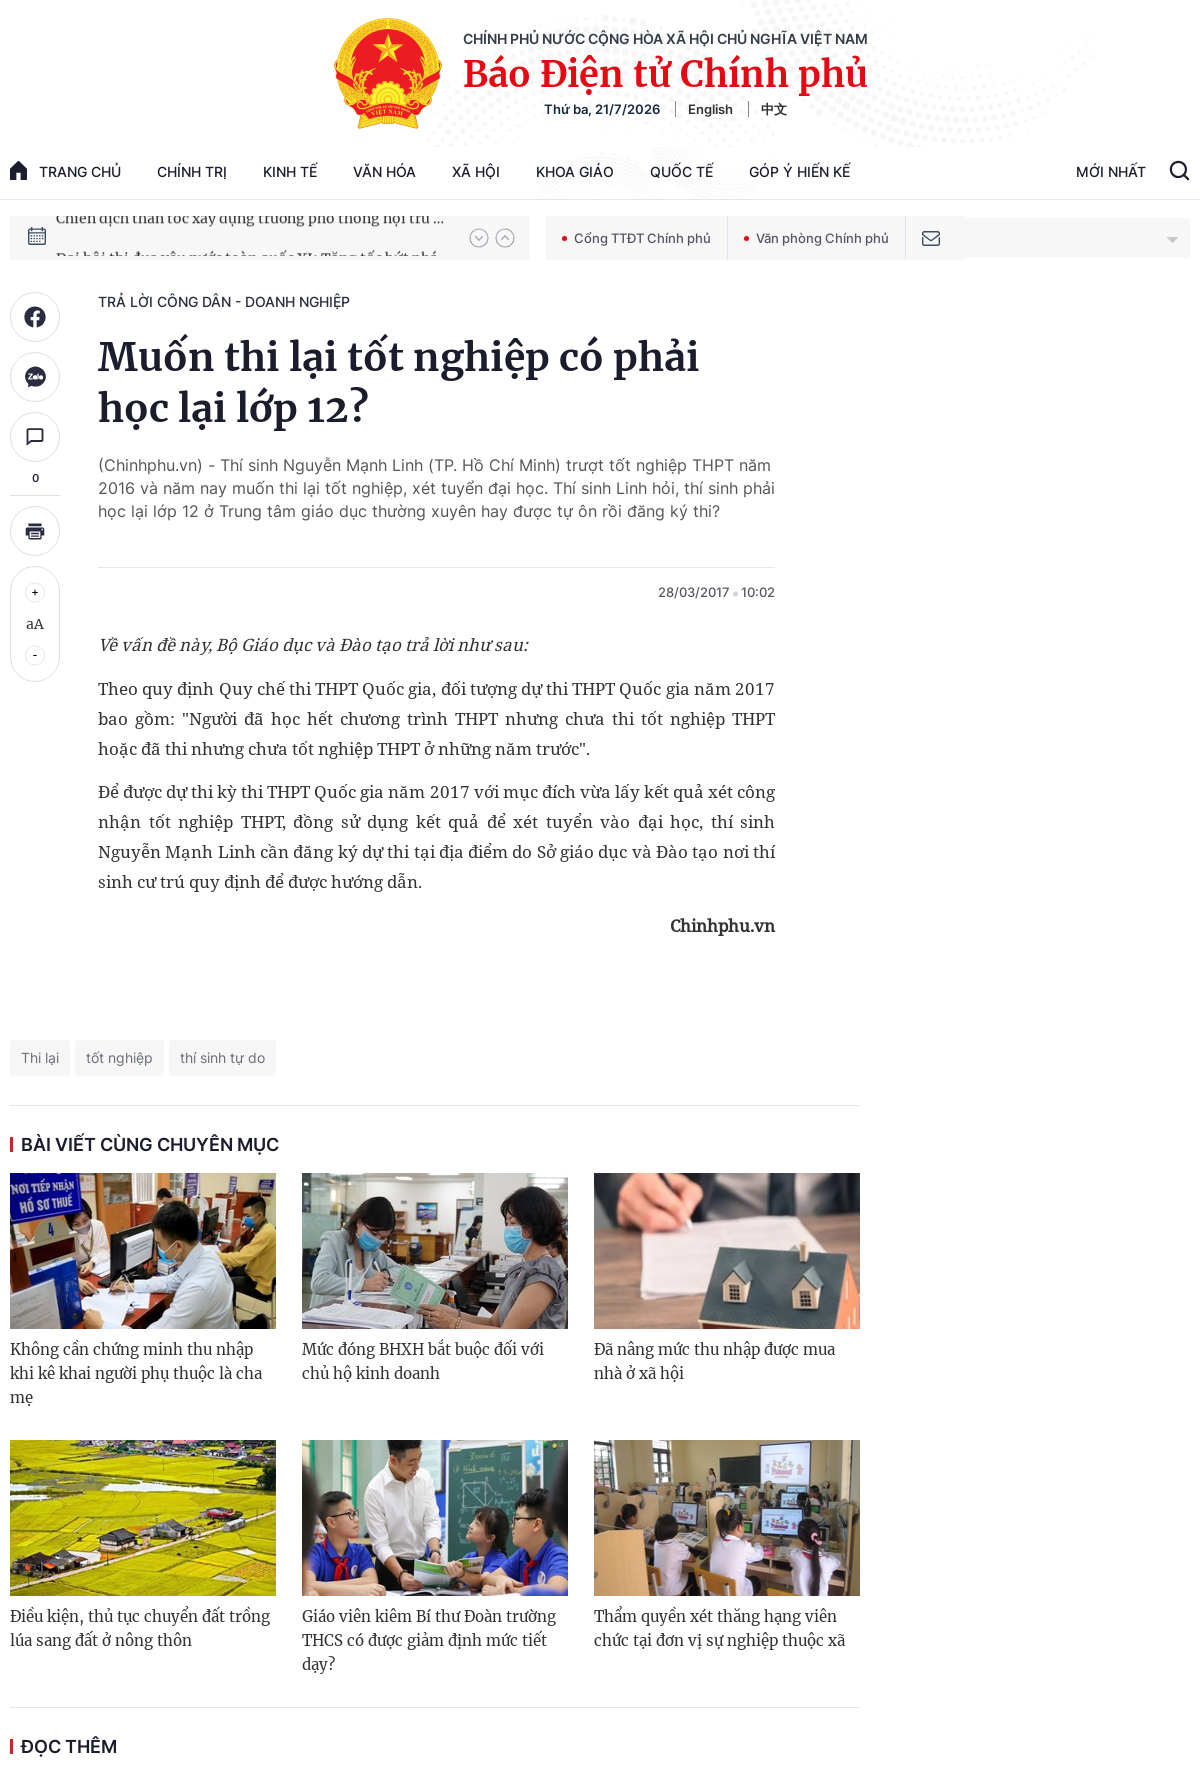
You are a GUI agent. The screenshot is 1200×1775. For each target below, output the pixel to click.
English (710, 109)
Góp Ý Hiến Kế (799, 171)
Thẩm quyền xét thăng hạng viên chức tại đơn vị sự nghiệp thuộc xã (719, 1628)
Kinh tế (290, 171)
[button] (479, 238)
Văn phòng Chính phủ (816, 238)
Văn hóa (384, 171)
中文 (774, 109)
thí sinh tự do (222, 1057)
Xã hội (476, 171)
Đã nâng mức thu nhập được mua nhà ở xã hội (714, 1361)
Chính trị (192, 171)
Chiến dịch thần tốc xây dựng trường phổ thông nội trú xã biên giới (253, 237)
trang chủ (65, 170)
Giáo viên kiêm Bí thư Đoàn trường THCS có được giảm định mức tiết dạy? (429, 1640)
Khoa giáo (575, 171)
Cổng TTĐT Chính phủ (636, 238)
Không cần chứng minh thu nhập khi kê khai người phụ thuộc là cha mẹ (136, 1373)
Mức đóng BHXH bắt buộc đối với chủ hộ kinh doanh (423, 1361)
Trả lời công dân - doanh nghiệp (224, 301)
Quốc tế (681, 171)
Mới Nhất (1111, 171)
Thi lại (40, 1057)
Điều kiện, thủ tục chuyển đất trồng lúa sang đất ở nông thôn (140, 1628)
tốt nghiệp (119, 1057)
